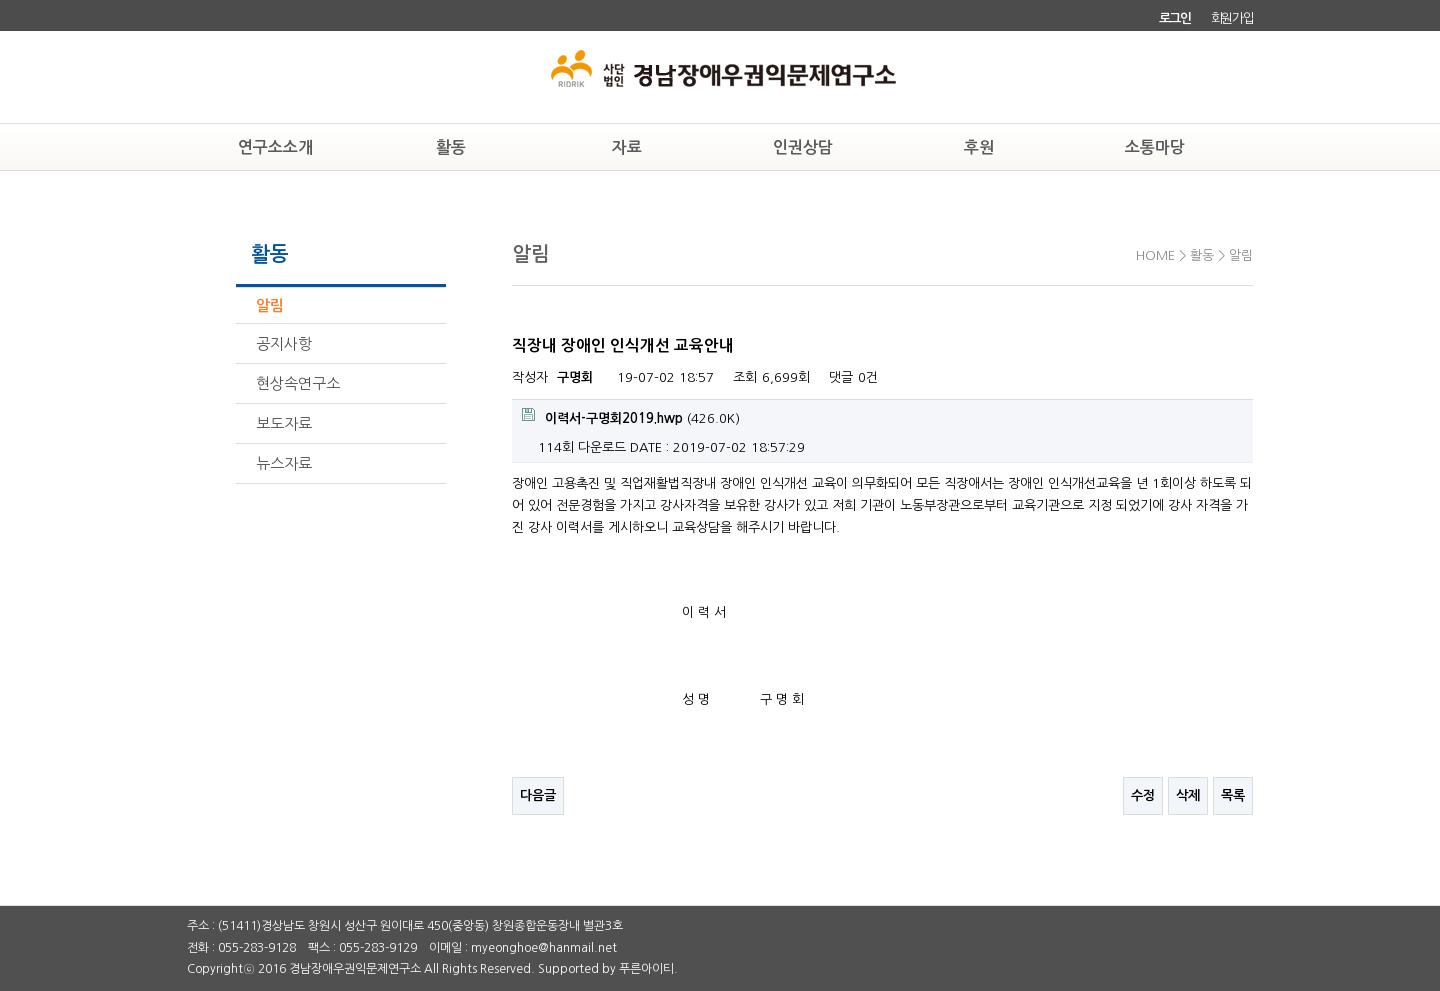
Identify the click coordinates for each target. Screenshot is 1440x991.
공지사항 (284, 343)
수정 (1143, 795)
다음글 (538, 795)
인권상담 (803, 147)
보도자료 (284, 423)
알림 (270, 305)
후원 (979, 147)
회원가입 (1232, 18)
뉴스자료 (284, 463)
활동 (451, 147)
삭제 (1188, 795)
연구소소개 (275, 147)
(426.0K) (631, 416)
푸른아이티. (648, 969)
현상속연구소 (298, 383)
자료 (627, 147)
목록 (1233, 795)
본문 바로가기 (0, 0)
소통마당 (1155, 147)
